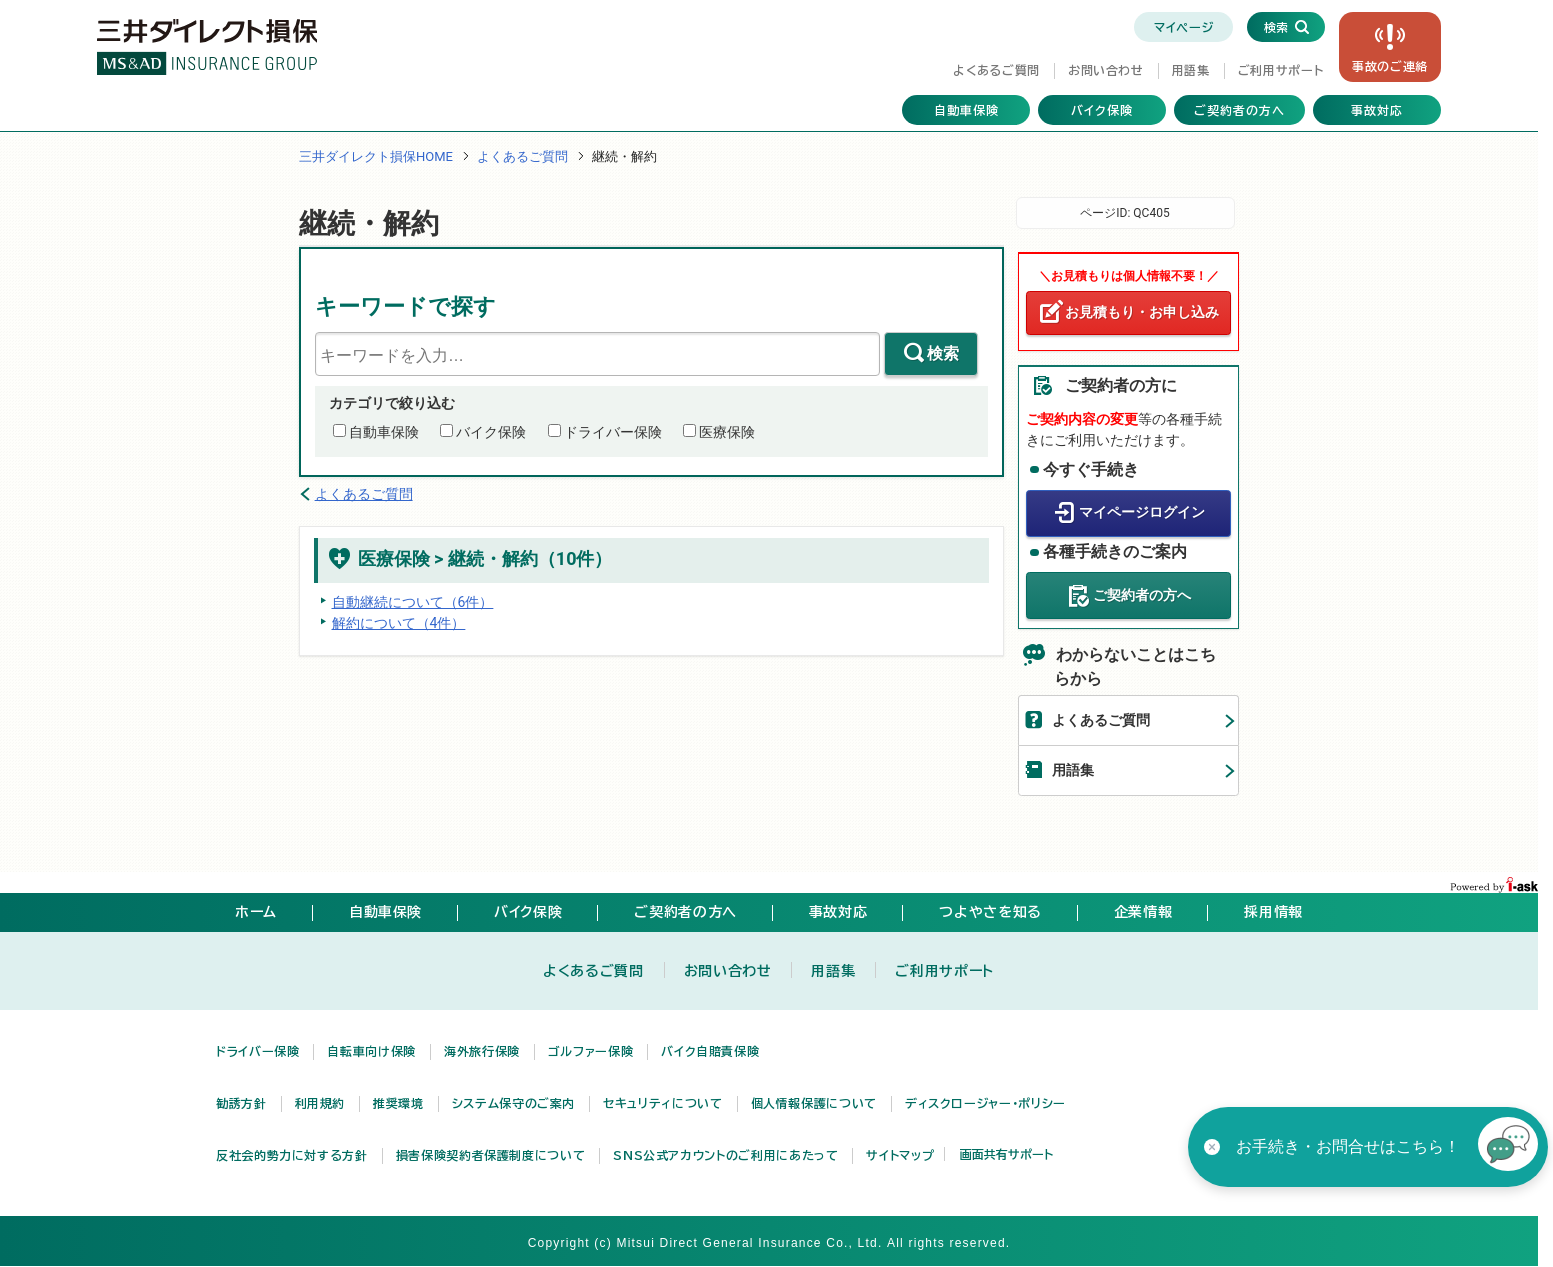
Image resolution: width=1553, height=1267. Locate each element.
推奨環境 (398, 1103)
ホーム (256, 912)
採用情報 (1273, 912)
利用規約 (320, 1103)
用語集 (1191, 70)
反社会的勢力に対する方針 (292, 1155)
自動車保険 (966, 110)
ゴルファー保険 (590, 1051)
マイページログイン (1142, 512)
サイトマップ (900, 1155)
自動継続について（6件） (413, 602)
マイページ (1183, 27)
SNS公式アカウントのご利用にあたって (725, 1155)
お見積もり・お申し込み (1142, 312)
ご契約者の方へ (1239, 110)
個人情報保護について (814, 1103)
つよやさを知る (990, 912)
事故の (1390, 66)
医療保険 (727, 432)
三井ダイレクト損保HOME (376, 156)
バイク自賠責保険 (710, 1051)
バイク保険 (1102, 110)
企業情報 (1143, 912)
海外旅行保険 (482, 1051)
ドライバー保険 (613, 432)
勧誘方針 (241, 1103)
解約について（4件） (399, 623)
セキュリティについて (662, 1103)
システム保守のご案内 (513, 1103)
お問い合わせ (1106, 70)
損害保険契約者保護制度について (491, 1155)
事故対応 (1377, 110)
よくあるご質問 (996, 70)
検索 (943, 353)
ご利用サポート (1280, 70)
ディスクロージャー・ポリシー (985, 1103)
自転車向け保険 (371, 1051)
